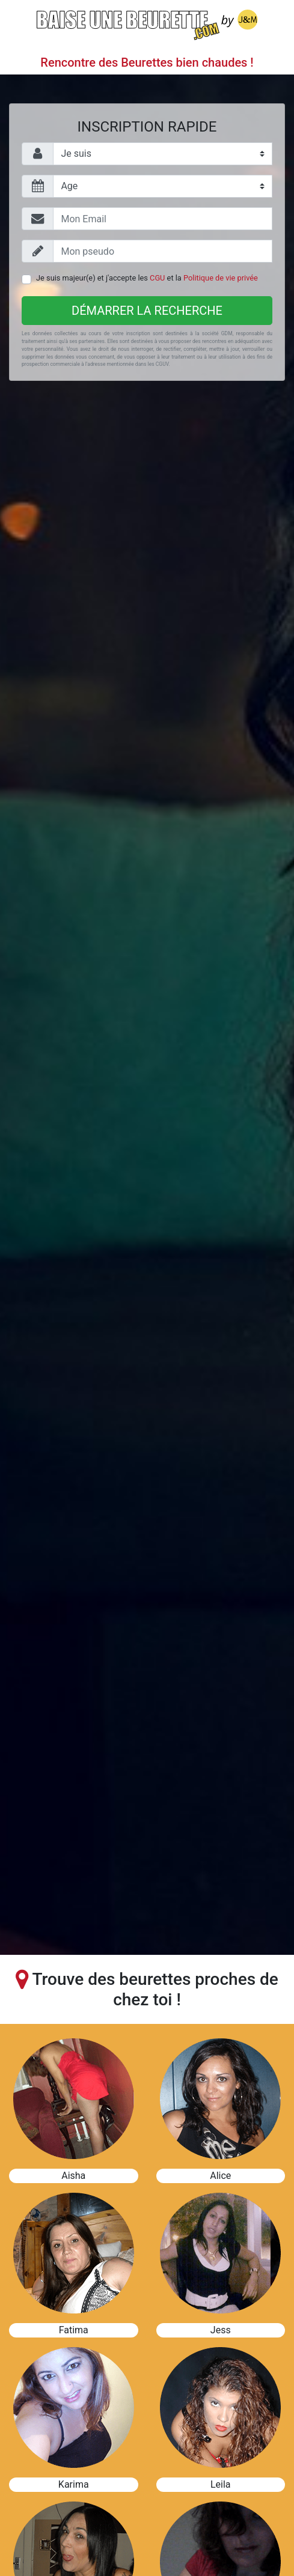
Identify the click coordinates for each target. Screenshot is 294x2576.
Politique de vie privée (220, 277)
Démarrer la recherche (147, 310)
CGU (157, 277)
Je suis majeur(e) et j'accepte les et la (147, 277)
